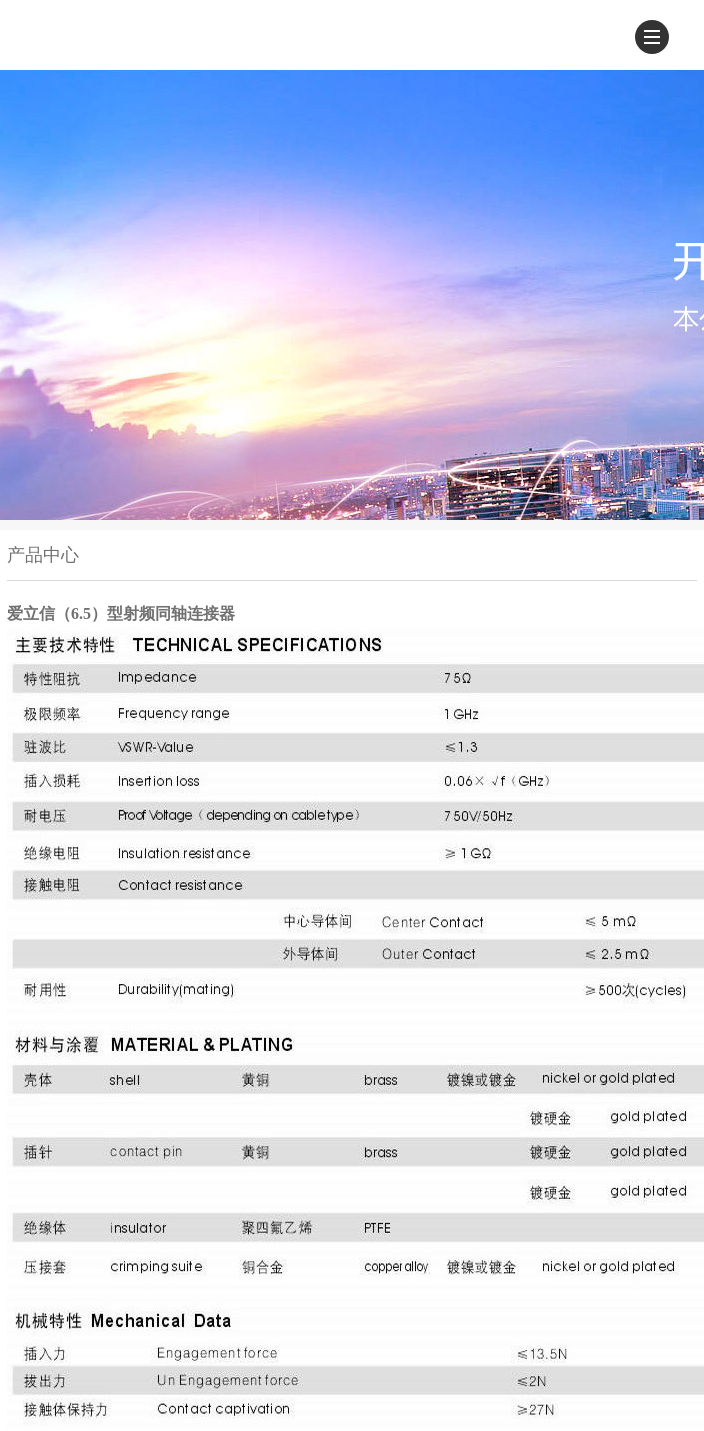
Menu (656, 32)
